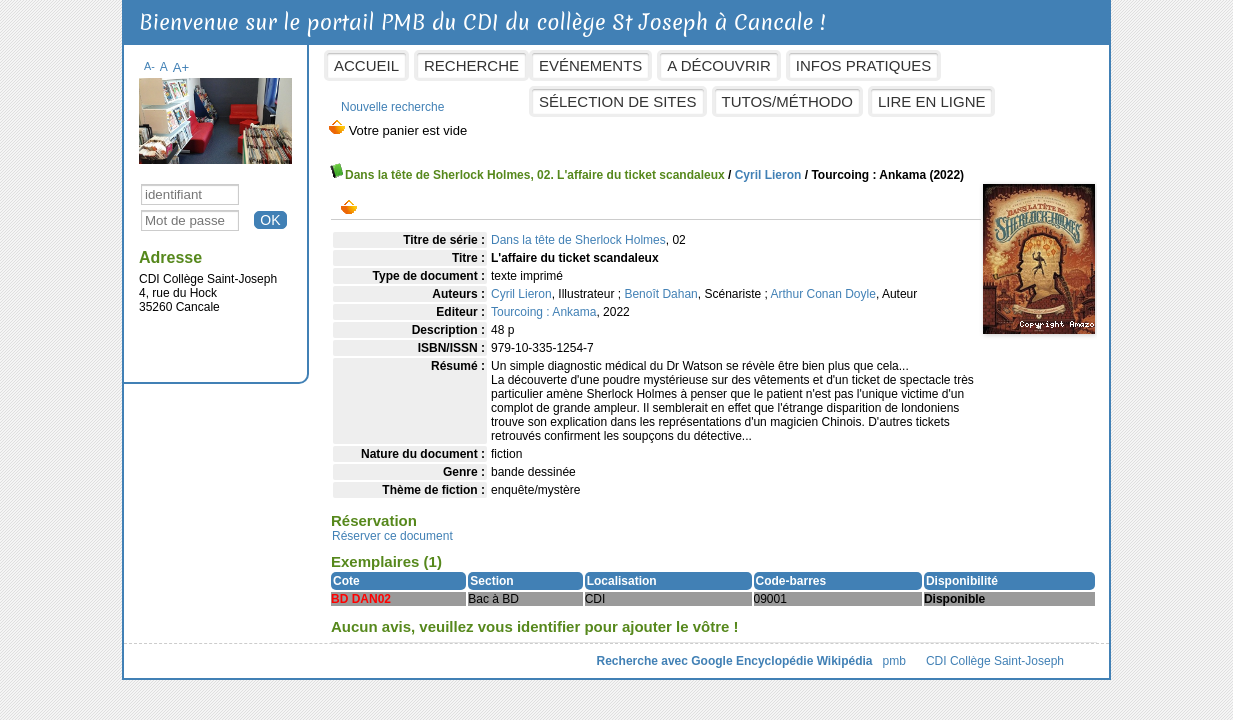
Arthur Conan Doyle (822, 294)
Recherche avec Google (665, 661)
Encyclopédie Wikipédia (804, 661)
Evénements (590, 65)
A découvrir (718, 65)
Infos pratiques (864, 65)
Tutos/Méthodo (787, 101)
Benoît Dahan (660, 294)
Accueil (366, 65)
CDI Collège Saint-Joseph (995, 661)
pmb (894, 661)
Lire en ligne (932, 101)
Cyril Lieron (768, 175)
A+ (181, 67)
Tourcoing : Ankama (543, 312)
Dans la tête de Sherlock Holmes (578, 240)
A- (149, 66)
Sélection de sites (618, 101)
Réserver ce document (392, 536)
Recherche (471, 65)
